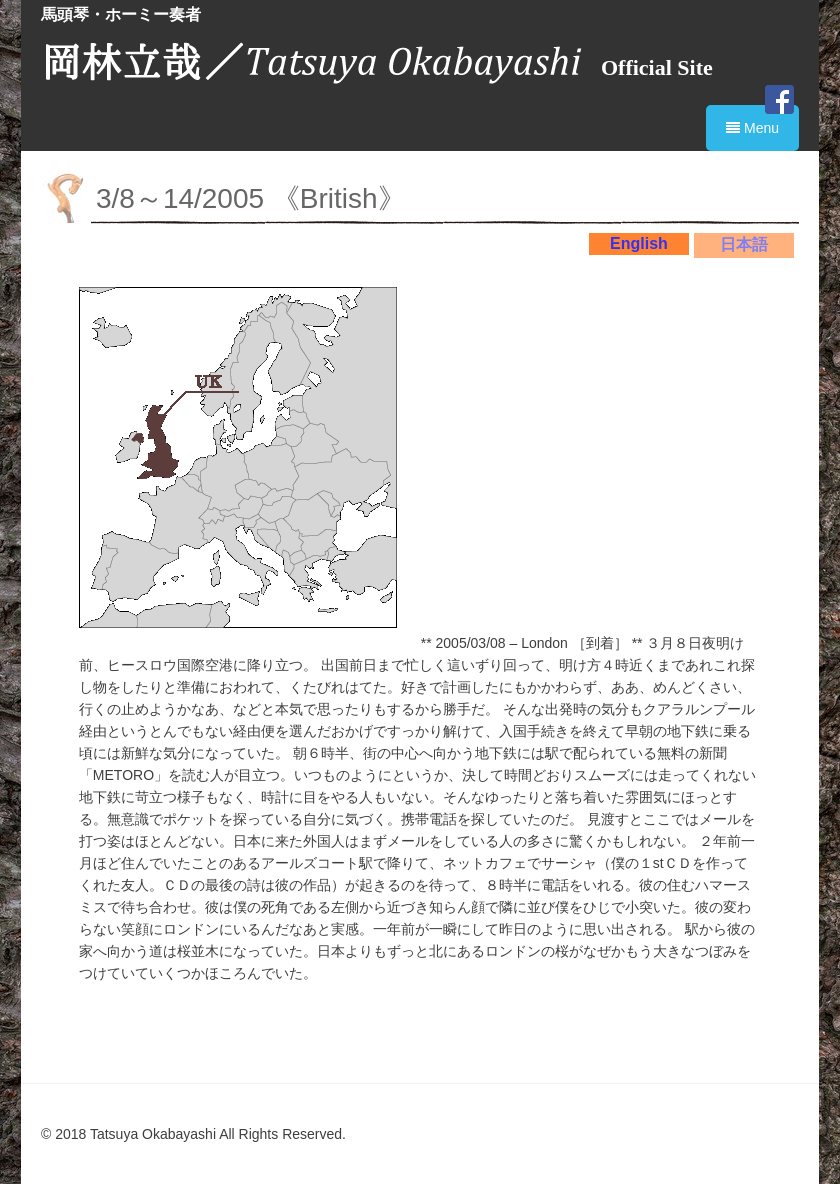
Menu (752, 128)
